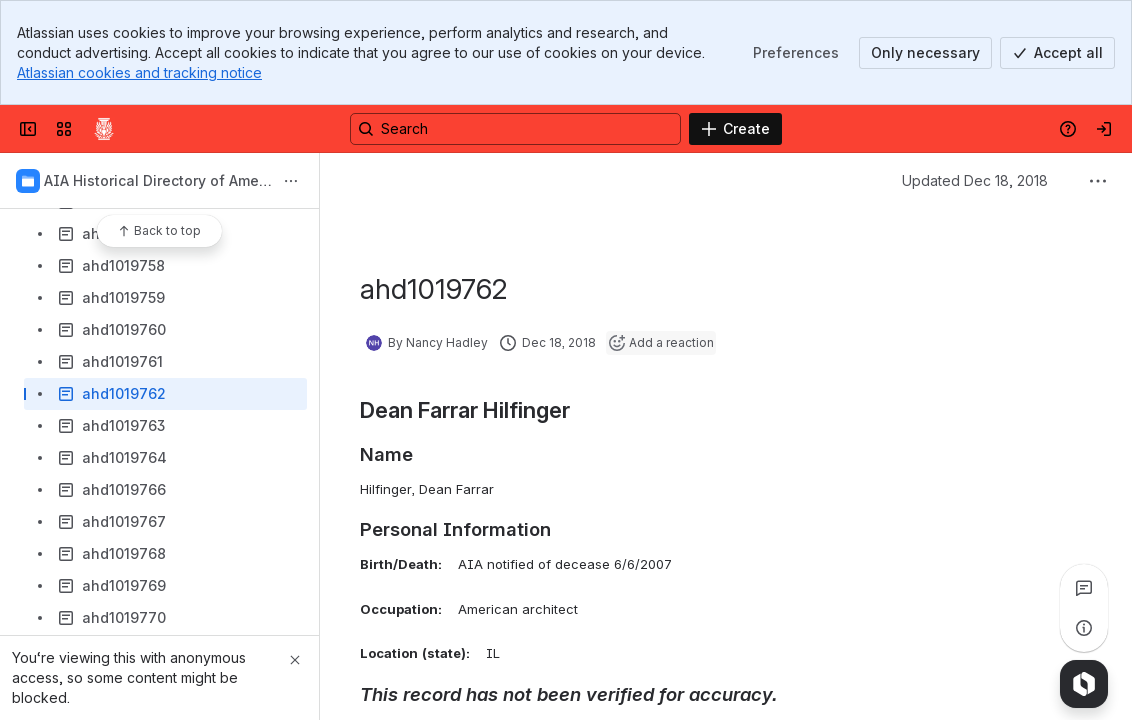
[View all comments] (1084, 588)
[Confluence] (104, 129)
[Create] (735, 129)
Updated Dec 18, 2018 (975, 180)
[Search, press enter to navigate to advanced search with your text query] (515, 129)
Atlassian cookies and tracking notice (139, 72)
